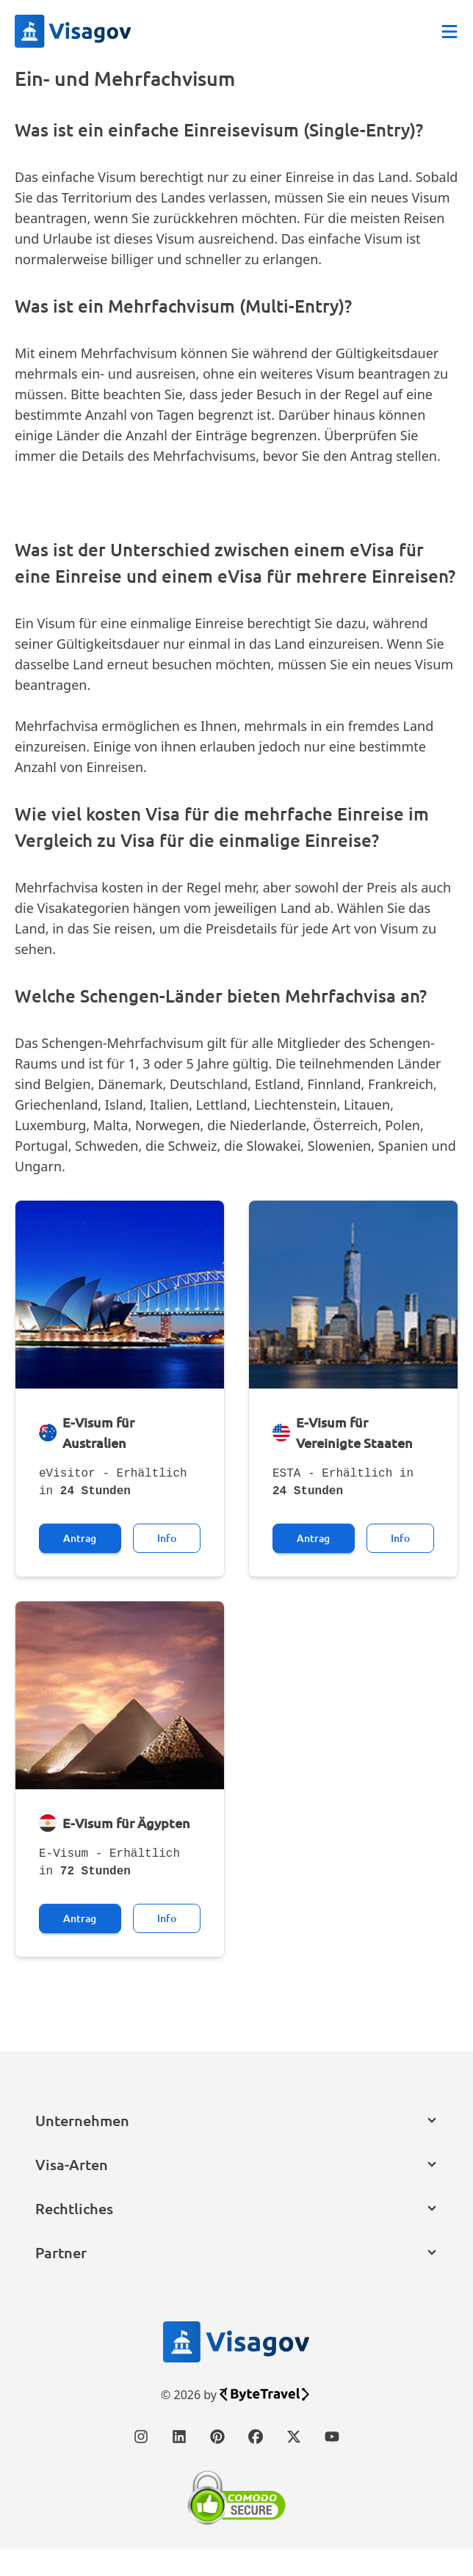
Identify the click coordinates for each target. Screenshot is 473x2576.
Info (166, 1564)
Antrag (80, 1564)
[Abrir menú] (449, 31)
